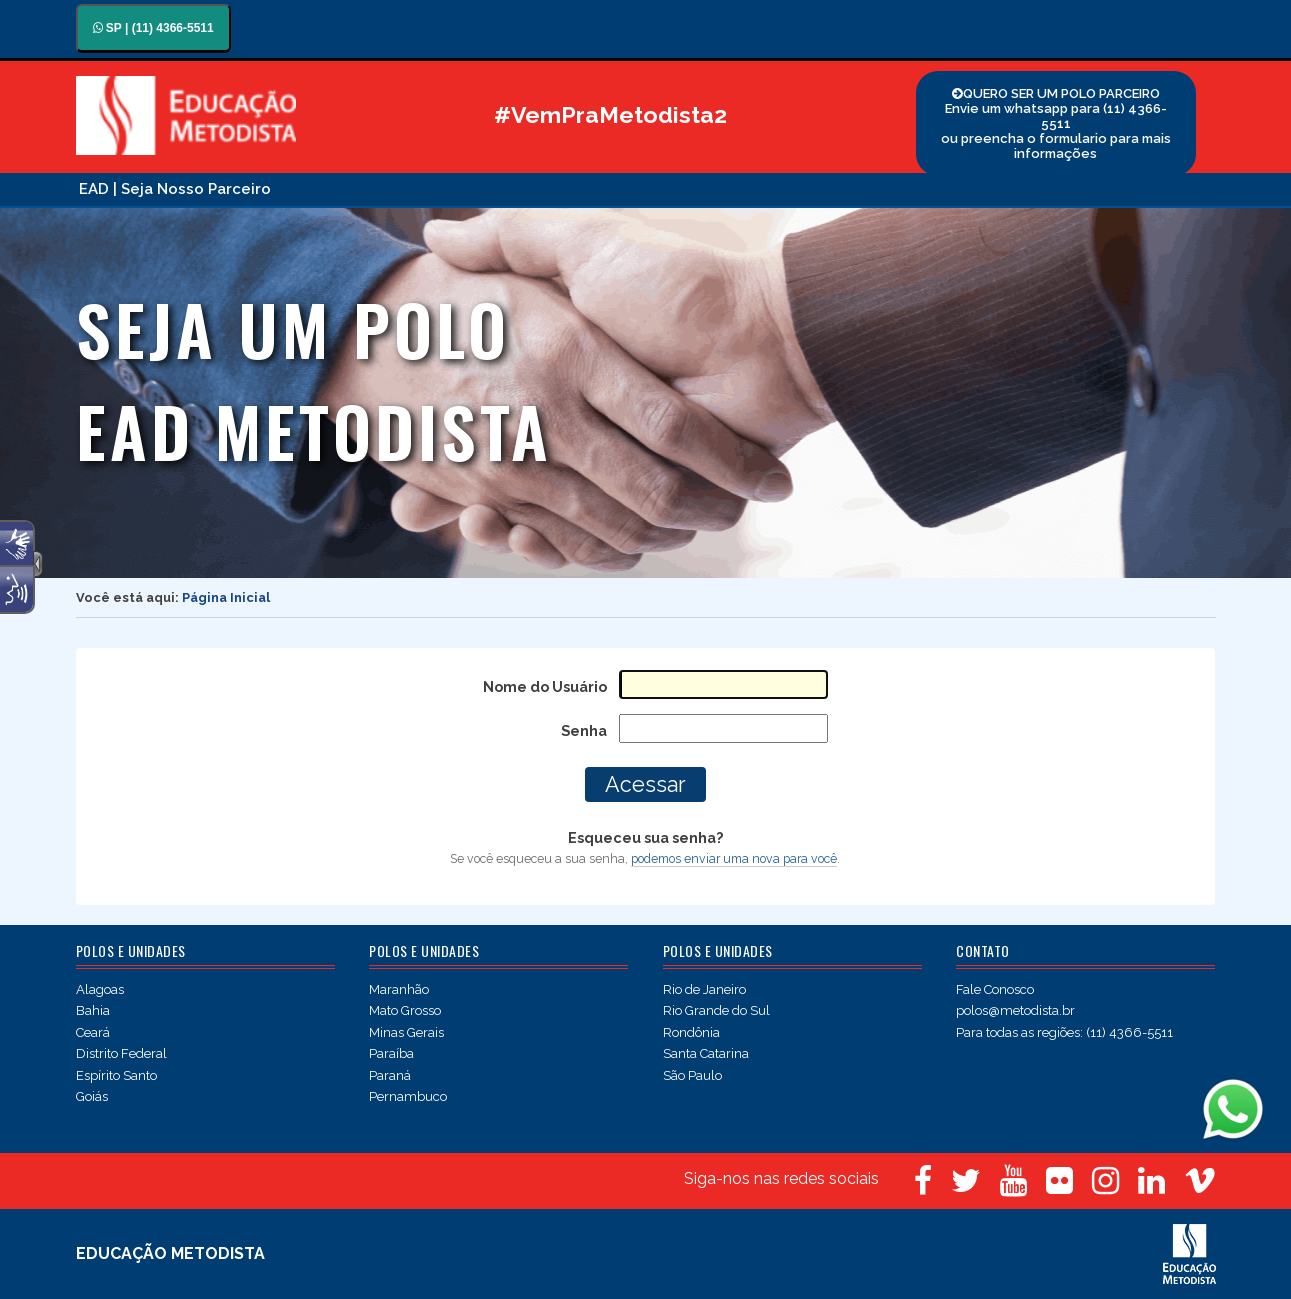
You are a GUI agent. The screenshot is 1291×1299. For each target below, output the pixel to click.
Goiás (92, 1096)
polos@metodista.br (1015, 1010)
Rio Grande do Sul (716, 1010)
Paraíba (391, 1053)
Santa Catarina (706, 1053)
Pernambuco (408, 1096)
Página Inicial (226, 597)
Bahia (93, 1010)
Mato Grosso (405, 1010)
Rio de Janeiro (704, 989)
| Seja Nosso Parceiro (192, 189)
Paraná (390, 1075)
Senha (584, 730)
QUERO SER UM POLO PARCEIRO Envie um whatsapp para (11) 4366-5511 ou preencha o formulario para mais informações (1056, 123)
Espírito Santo (116, 1075)
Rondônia (691, 1032)
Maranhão (399, 989)
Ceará (93, 1032)
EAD (94, 189)
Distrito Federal (121, 1053)
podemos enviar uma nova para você (734, 858)
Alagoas (100, 989)
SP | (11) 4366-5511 (153, 28)
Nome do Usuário (545, 686)
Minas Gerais (406, 1032)
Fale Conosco (995, 989)
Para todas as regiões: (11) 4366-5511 (1064, 1032)
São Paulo (692, 1075)
